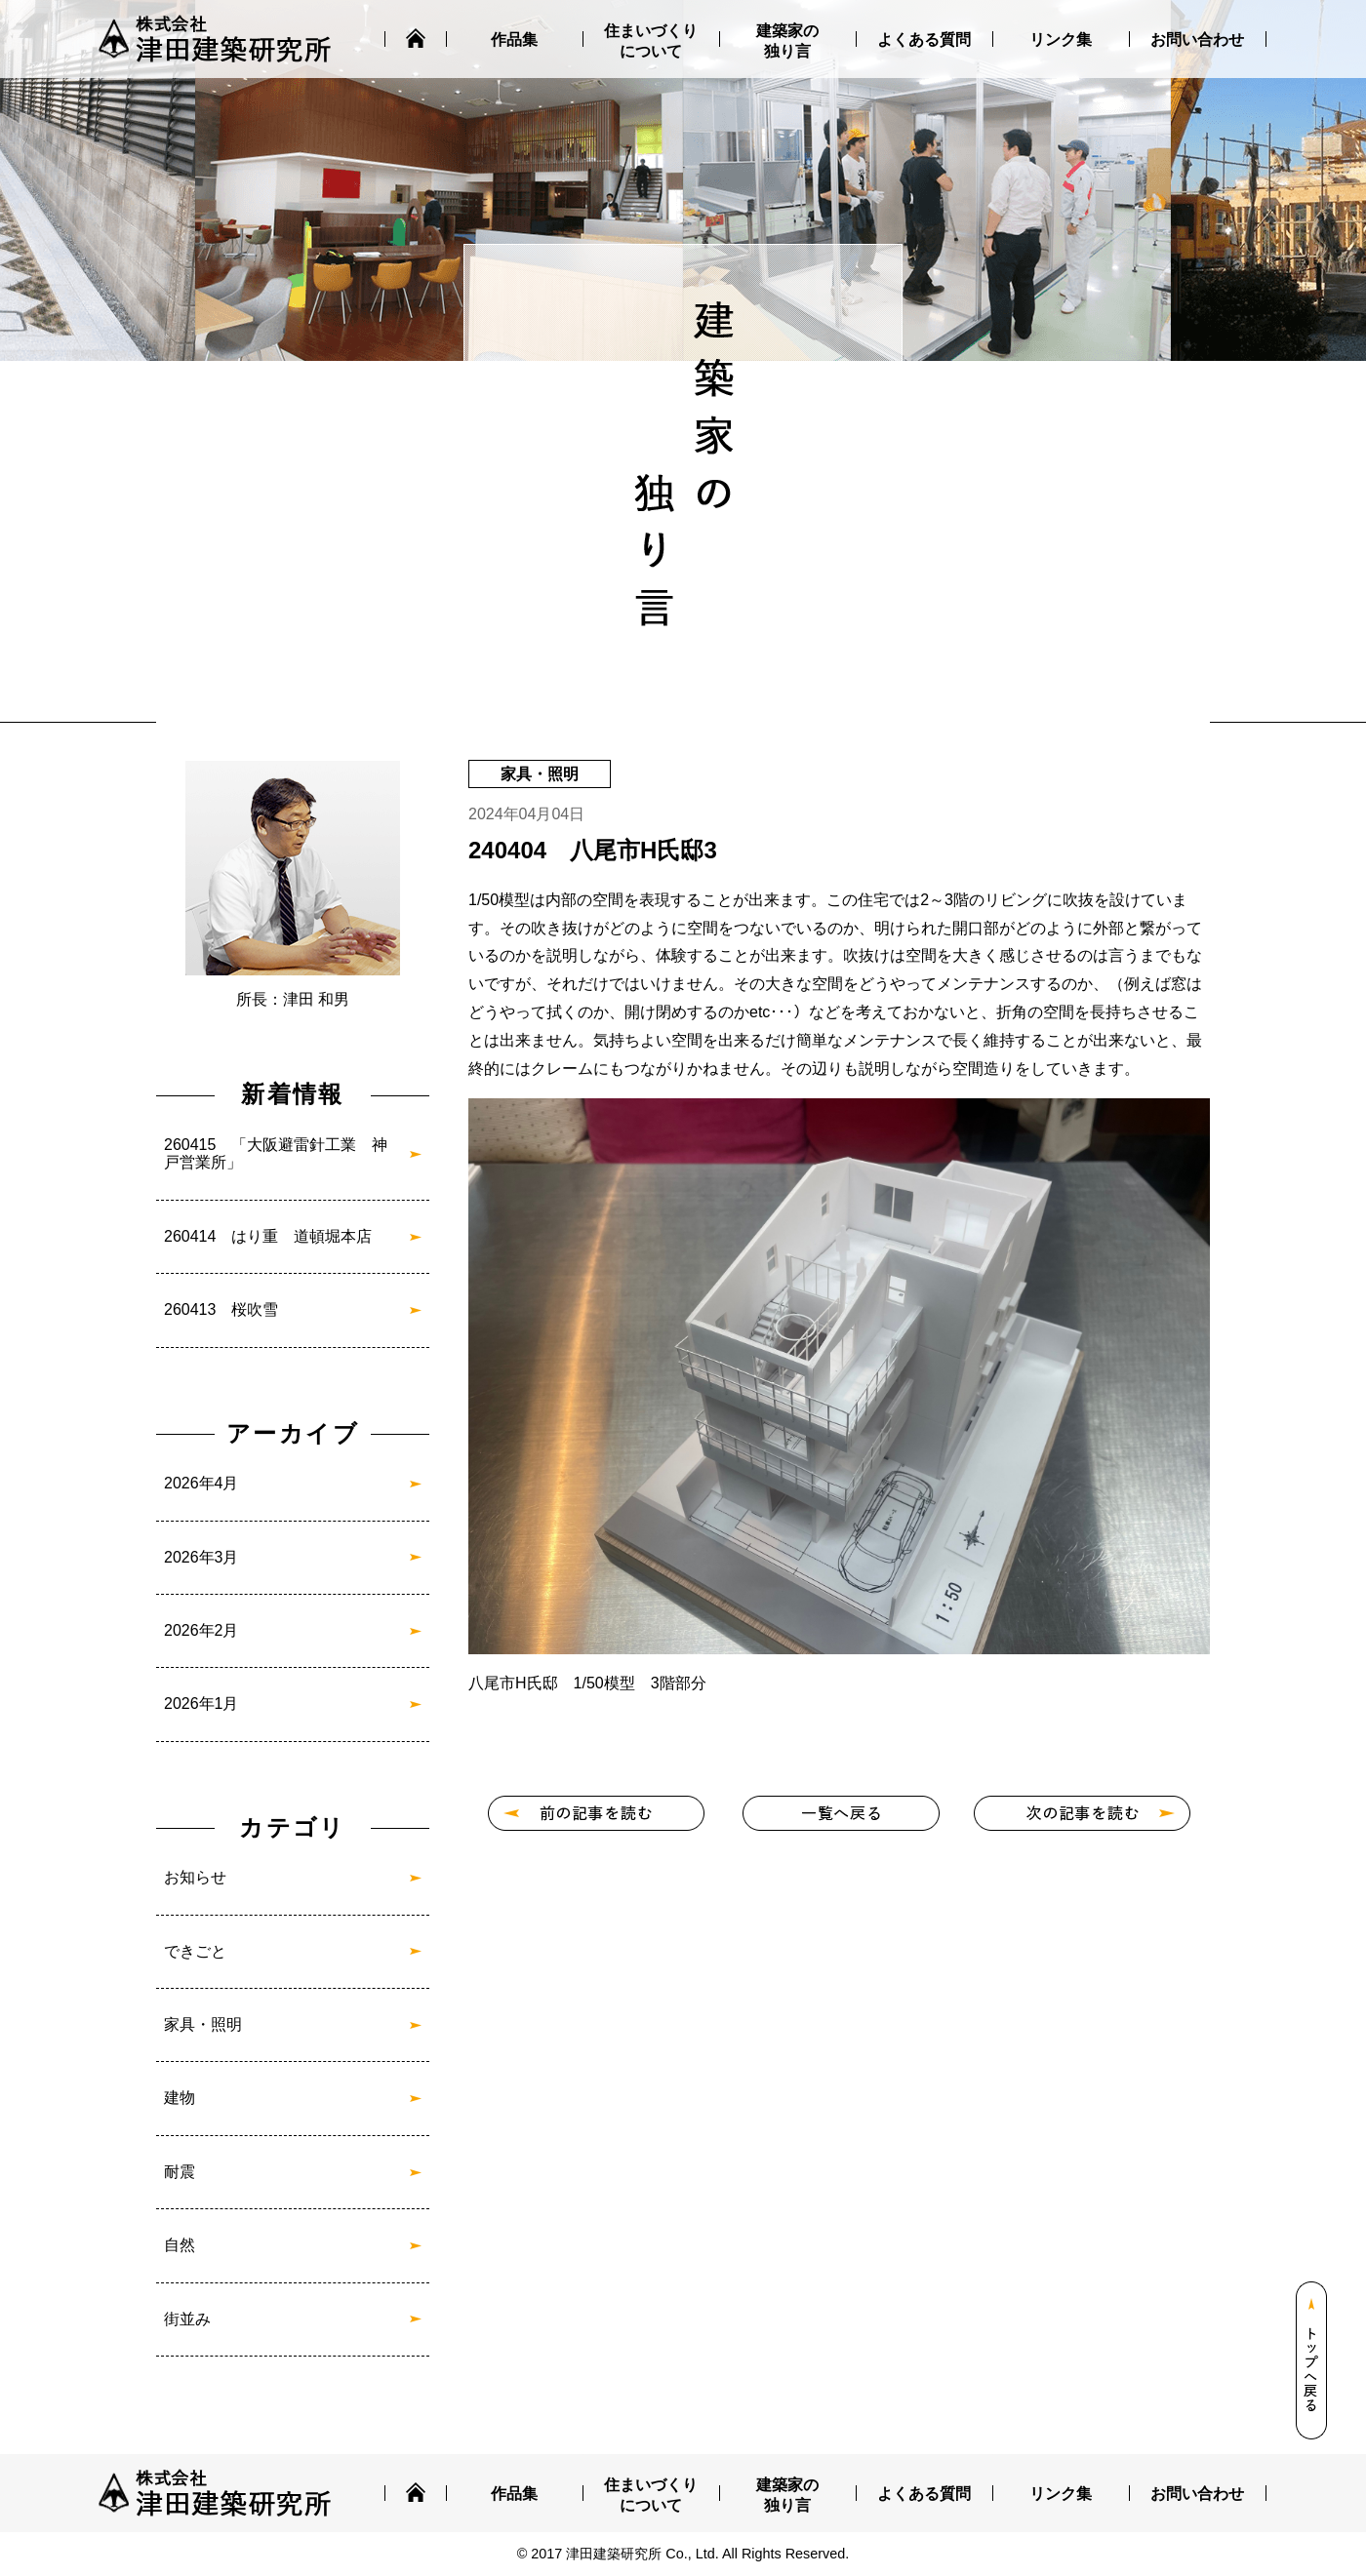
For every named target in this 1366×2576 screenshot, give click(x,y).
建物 (179, 2097)
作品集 (514, 39)
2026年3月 (201, 1557)
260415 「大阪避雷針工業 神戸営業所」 (275, 1153)
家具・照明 (203, 2024)
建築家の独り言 (787, 40)
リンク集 (1060, 39)
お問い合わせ (1197, 39)
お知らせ (195, 1877)
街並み (187, 2319)
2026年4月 (201, 1483)
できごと (195, 1951)
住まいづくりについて (651, 40)
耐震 (179, 2171)
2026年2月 (201, 1630)
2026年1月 (201, 1703)
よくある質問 (924, 39)
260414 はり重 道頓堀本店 (268, 1236)
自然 (179, 2245)
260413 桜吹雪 (221, 1309)
